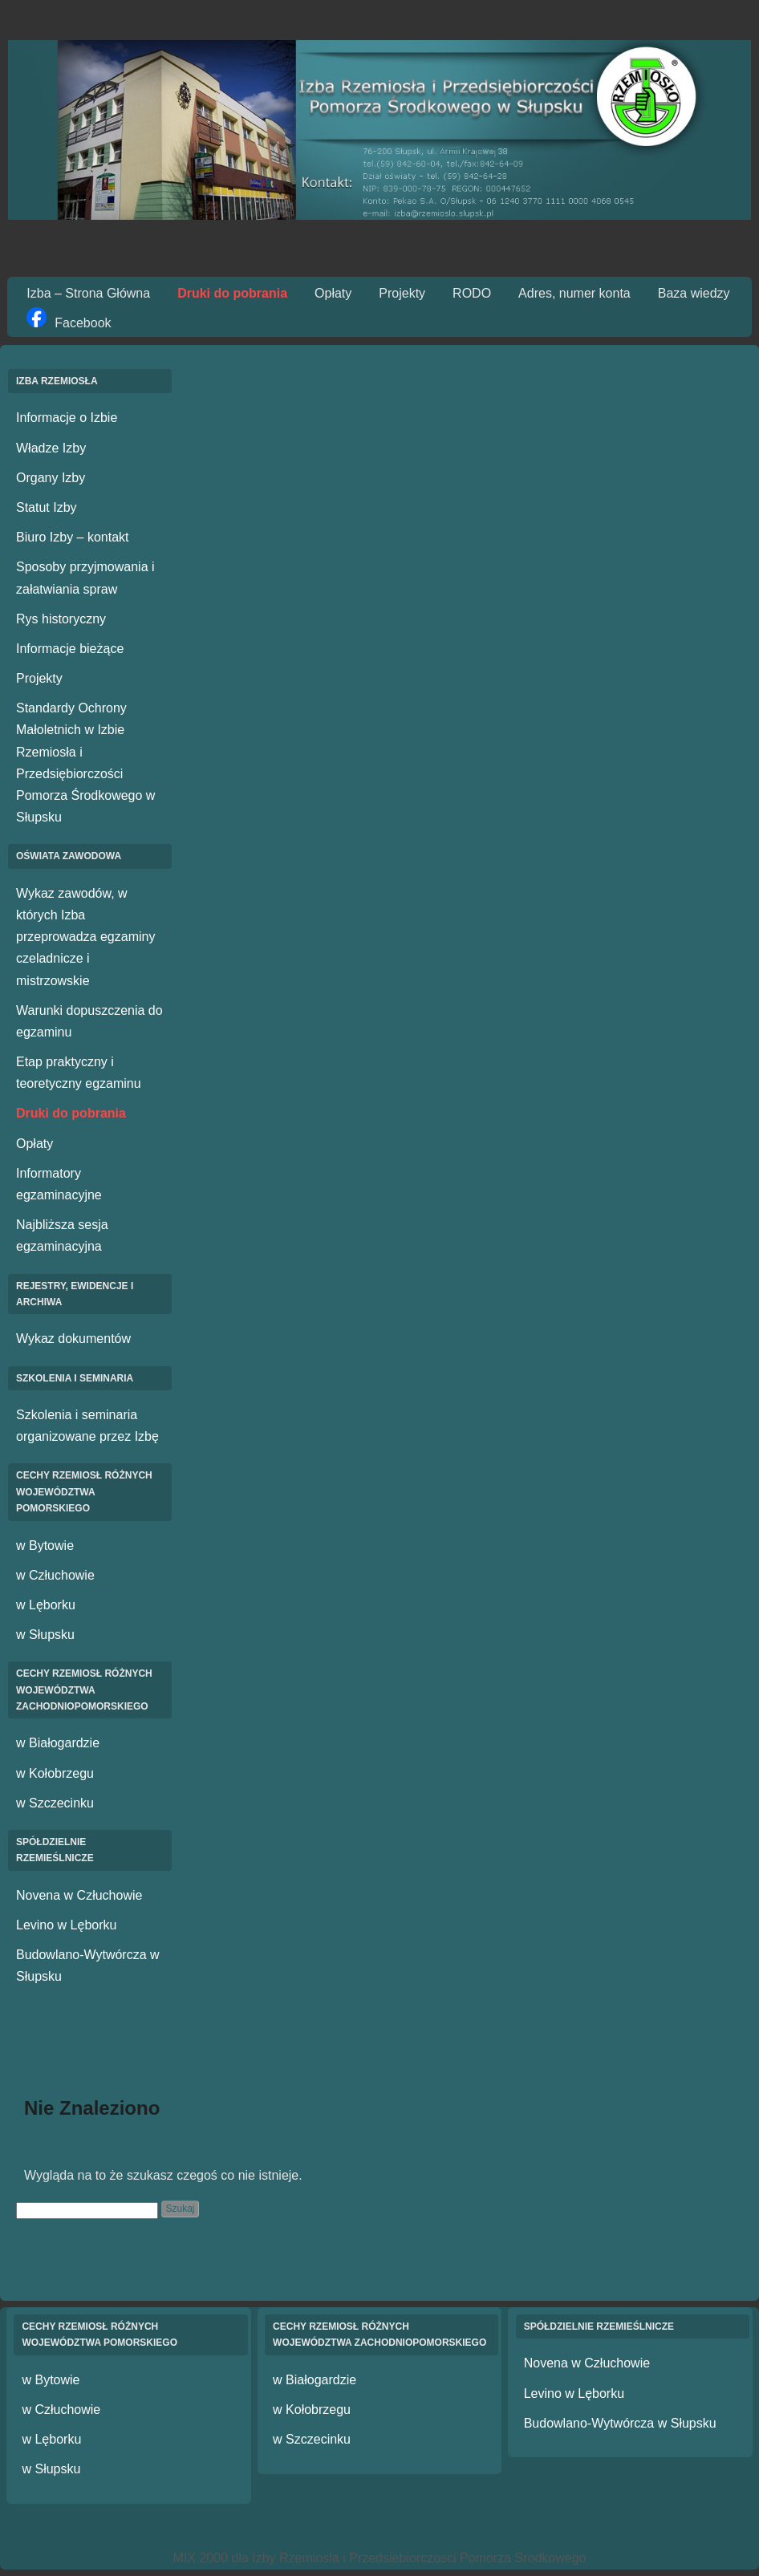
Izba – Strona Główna (88, 293)
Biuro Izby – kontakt (72, 537)
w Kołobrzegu (55, 1773)
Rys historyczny (61, 619)
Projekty (402, 293)
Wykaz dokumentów (73, 1338)
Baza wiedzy (694, 293)
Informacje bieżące (70, 648)
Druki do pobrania (232, 293)
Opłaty (333, 293)
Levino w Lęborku (66, 1925)
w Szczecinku (55, 1803)
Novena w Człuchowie (79, 1895)
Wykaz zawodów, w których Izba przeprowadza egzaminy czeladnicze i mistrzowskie (85, 937)
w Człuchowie (55, 1575)
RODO (472, 293)
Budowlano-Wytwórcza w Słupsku (620, 2423)
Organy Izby (50, 478)
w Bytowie (45, 1545)
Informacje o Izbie (66, 417)
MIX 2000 (200, 2558)
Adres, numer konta (574, 293)
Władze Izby (51, 448)
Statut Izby (46, 507)
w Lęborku (45, 1605)
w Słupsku (45, 1634)
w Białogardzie (57, 1743)
